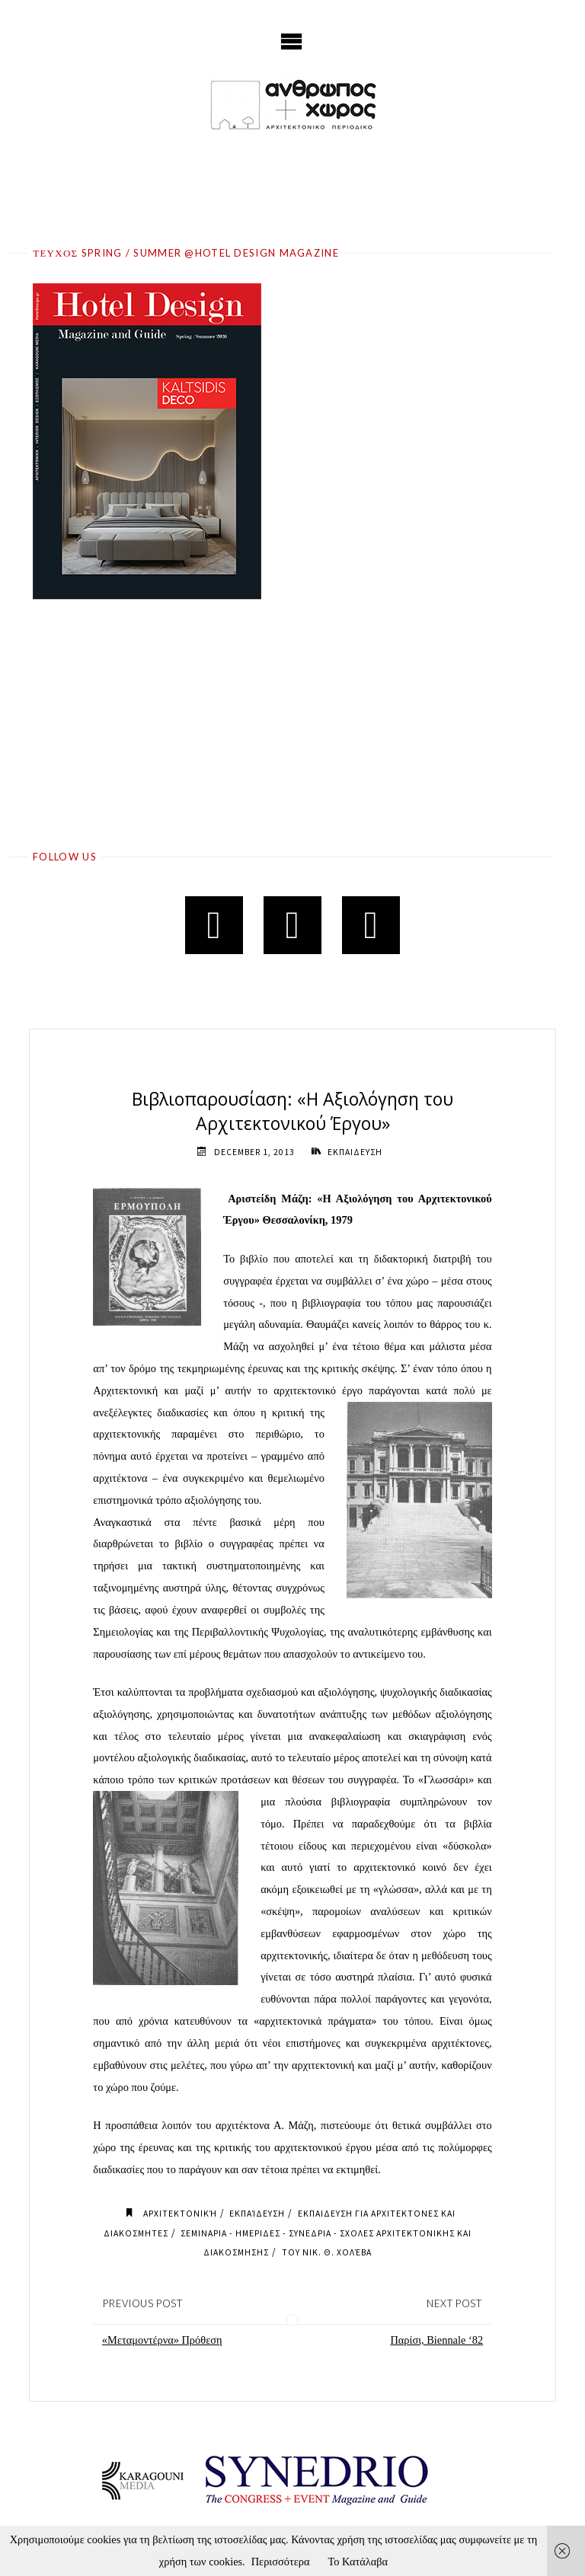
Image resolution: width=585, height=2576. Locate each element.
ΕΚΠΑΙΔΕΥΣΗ (355, 1152)
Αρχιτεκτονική (180, 2213)
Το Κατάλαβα (358, 2561)
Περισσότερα (280, 2561)
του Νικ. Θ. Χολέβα (327, 2252)
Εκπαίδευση (257, 2213)
